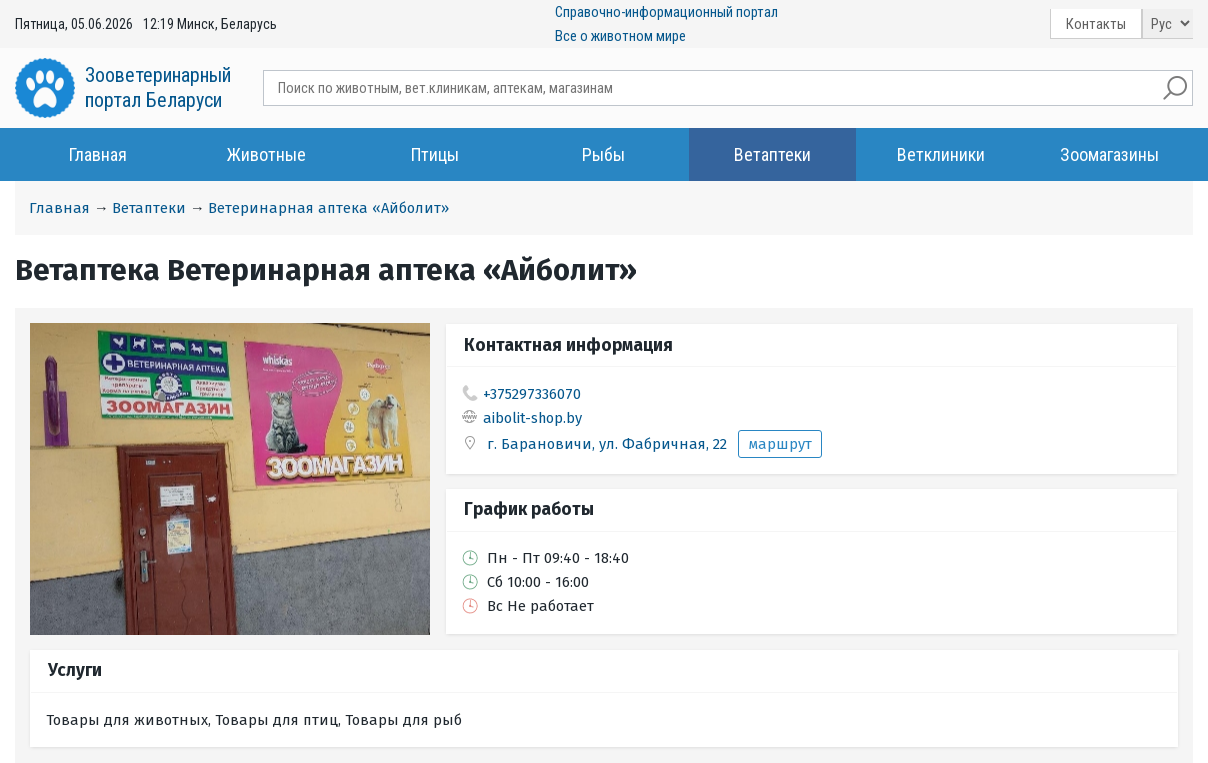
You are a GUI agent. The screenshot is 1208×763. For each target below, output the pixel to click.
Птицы (435, 154)
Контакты (1096, 24)
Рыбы (603, 154)
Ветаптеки (772, 154)
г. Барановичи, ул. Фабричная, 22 (609, 444)
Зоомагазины (1109, 154)
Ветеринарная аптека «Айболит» (328, 208)
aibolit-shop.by (532, 418)
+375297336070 (532, 394)
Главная (98, 154)
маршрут (780, 444)
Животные (266, 154)
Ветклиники (941, 154)
